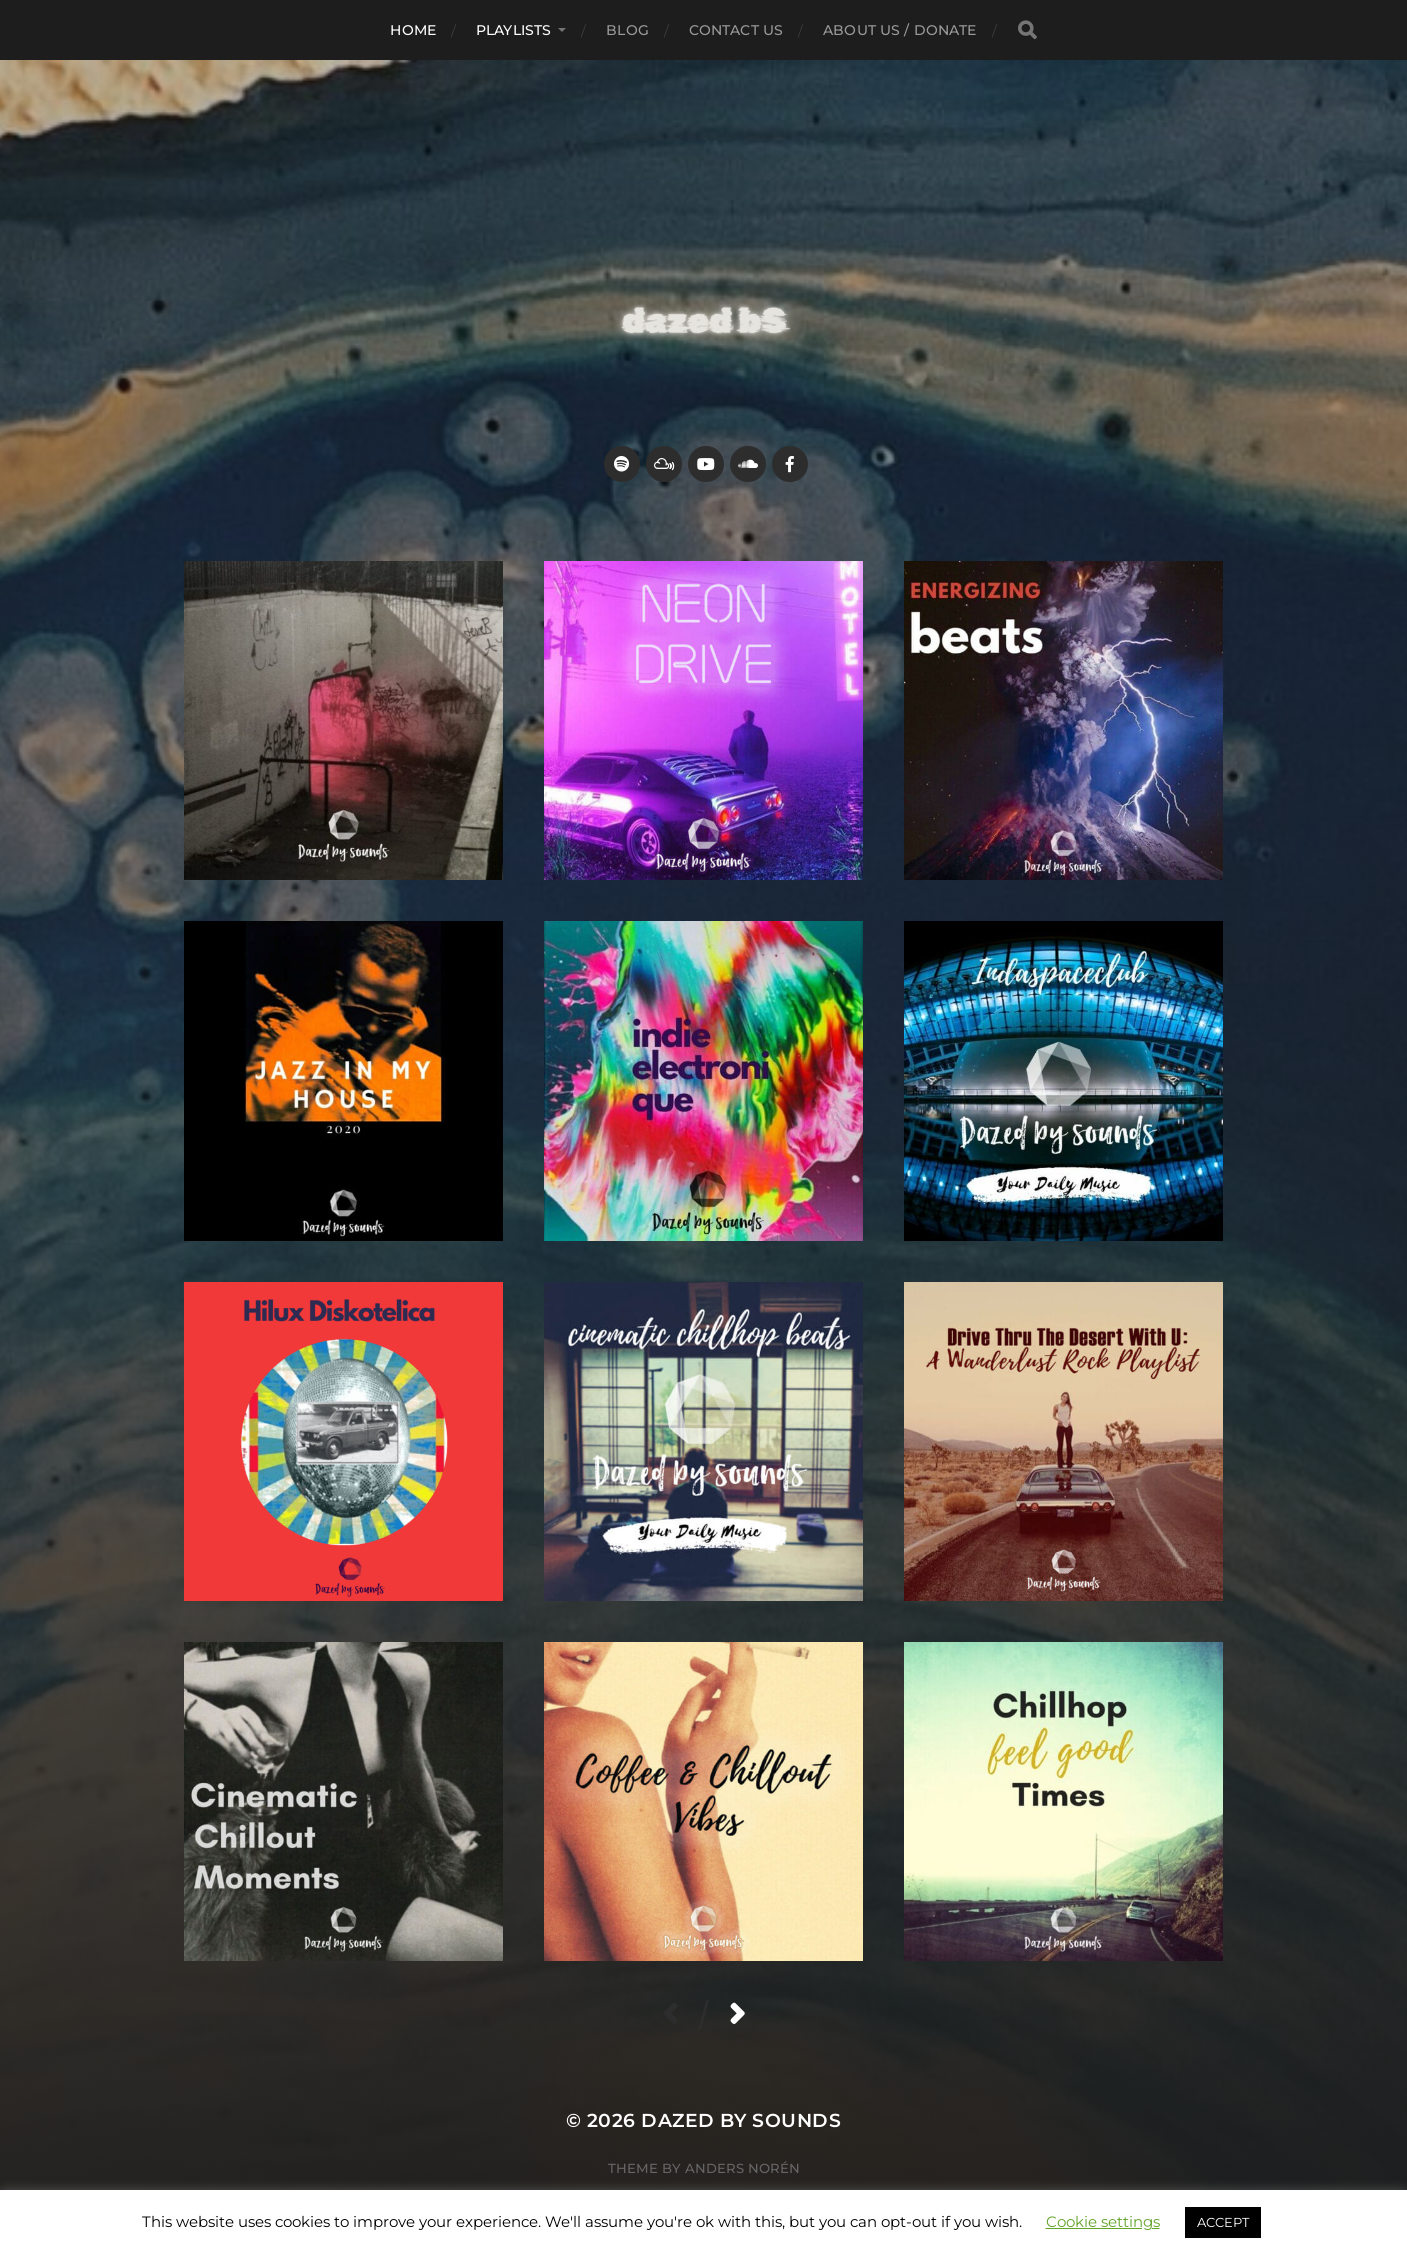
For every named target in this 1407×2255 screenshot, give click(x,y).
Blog (627, 30)
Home (413, 30)
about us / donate (899, 30)
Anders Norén (742, 2168)
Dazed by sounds (741, 2120)
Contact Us (736, 30)
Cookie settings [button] (1103, 2221)
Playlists (513, 30)
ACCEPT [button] (1223, 2222)
